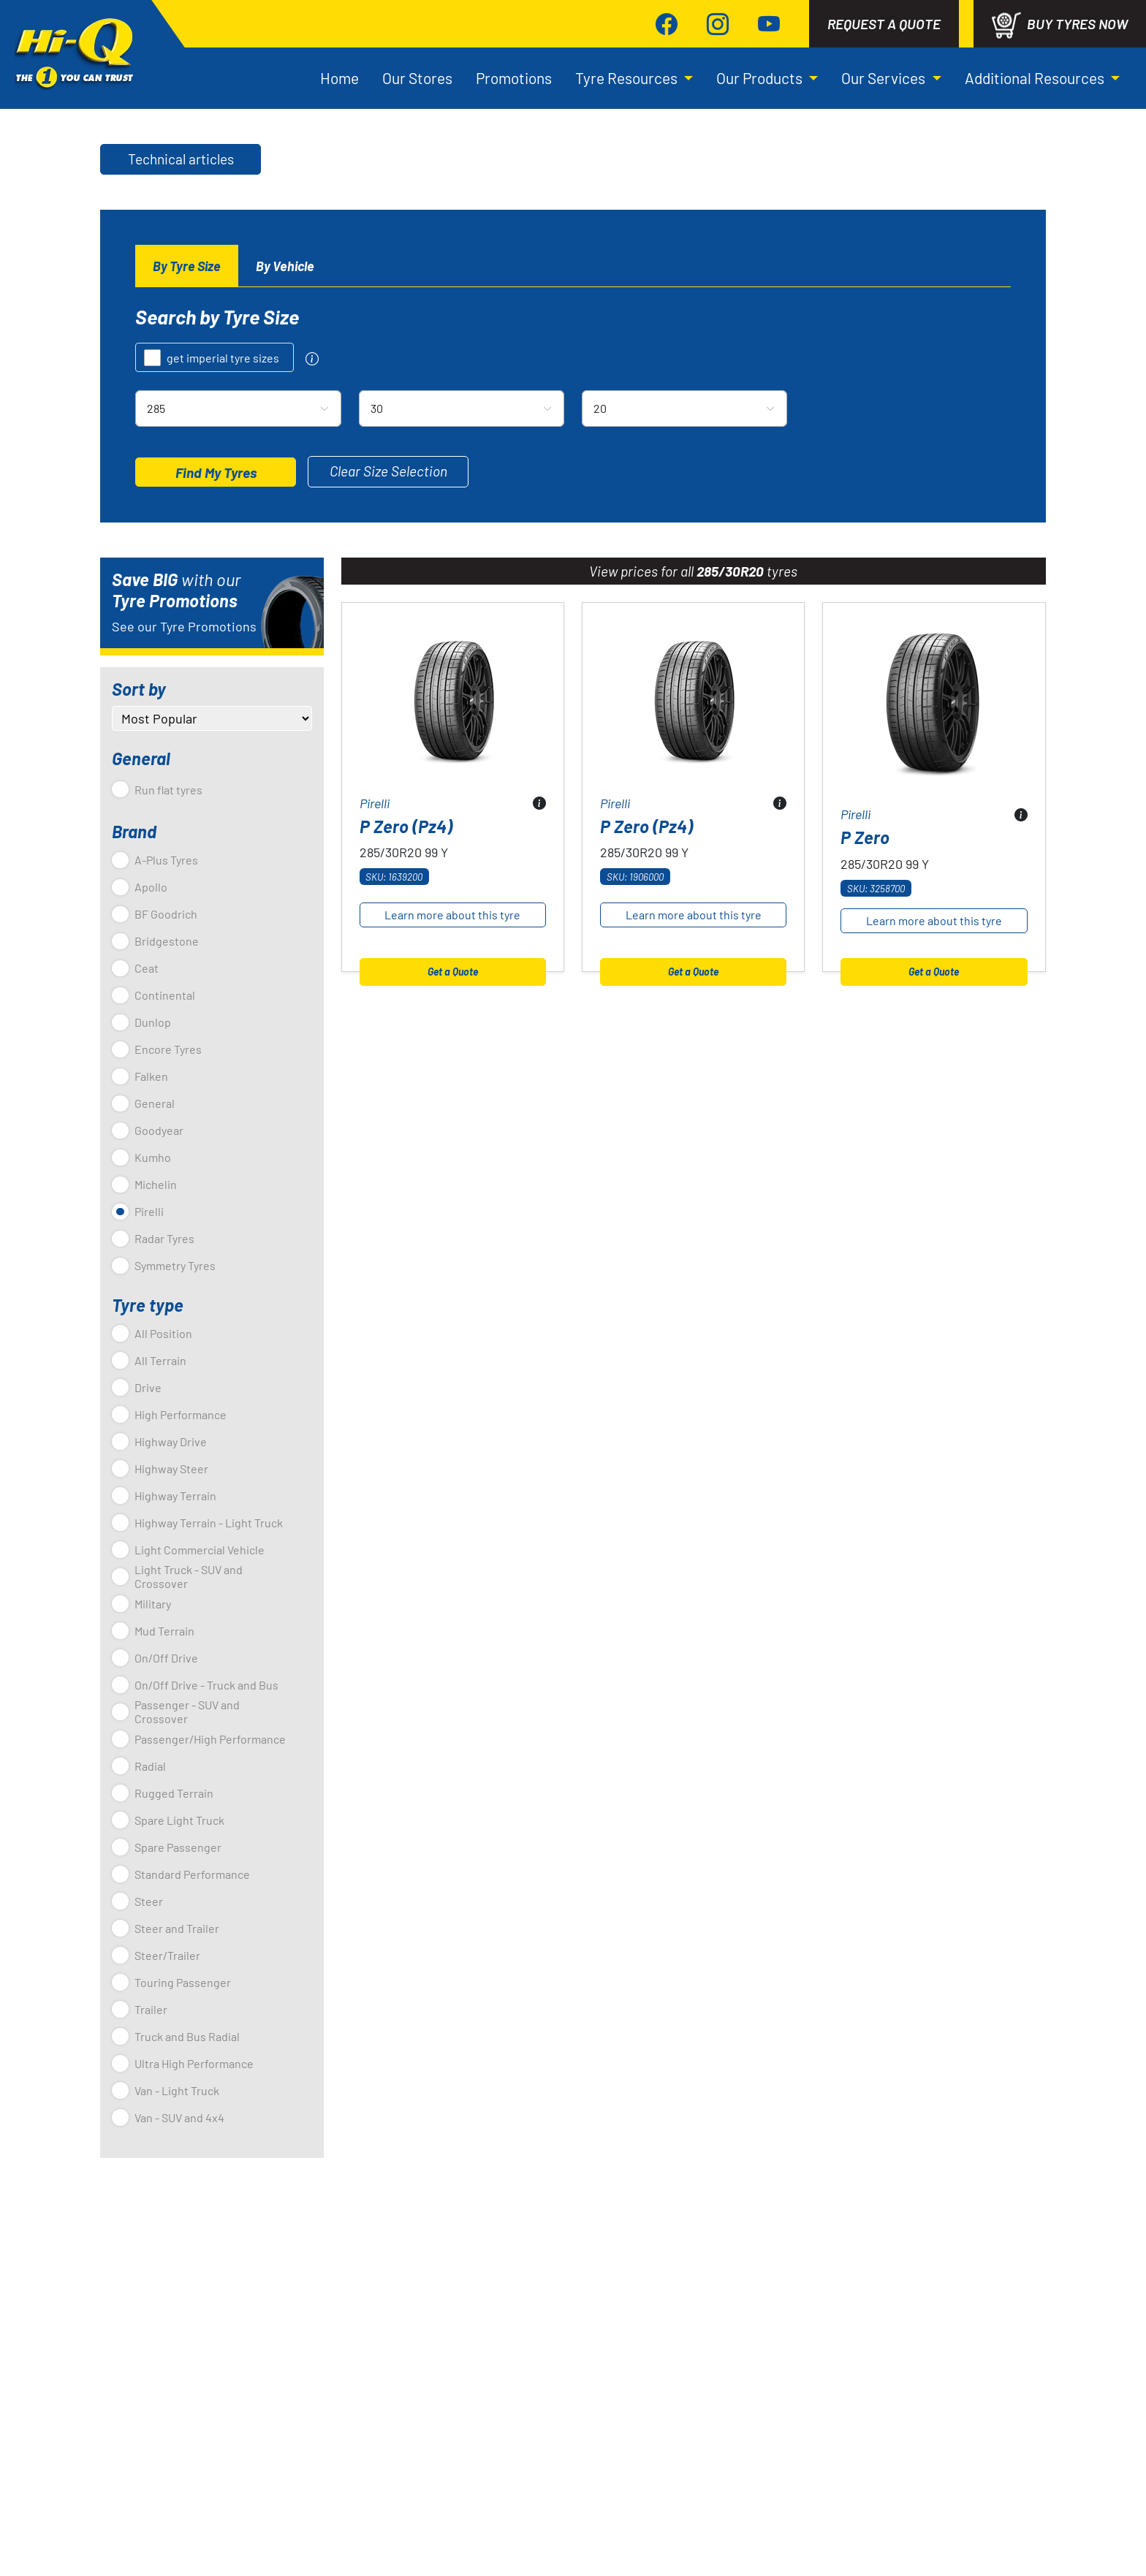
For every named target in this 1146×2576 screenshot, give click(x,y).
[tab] (186, 176)
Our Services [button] (884, 27)
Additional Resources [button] (1036, 27)
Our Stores (417, 27)
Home (339, 27)
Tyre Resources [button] (627, 27)
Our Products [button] (760, 27)
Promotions (514, 27)
